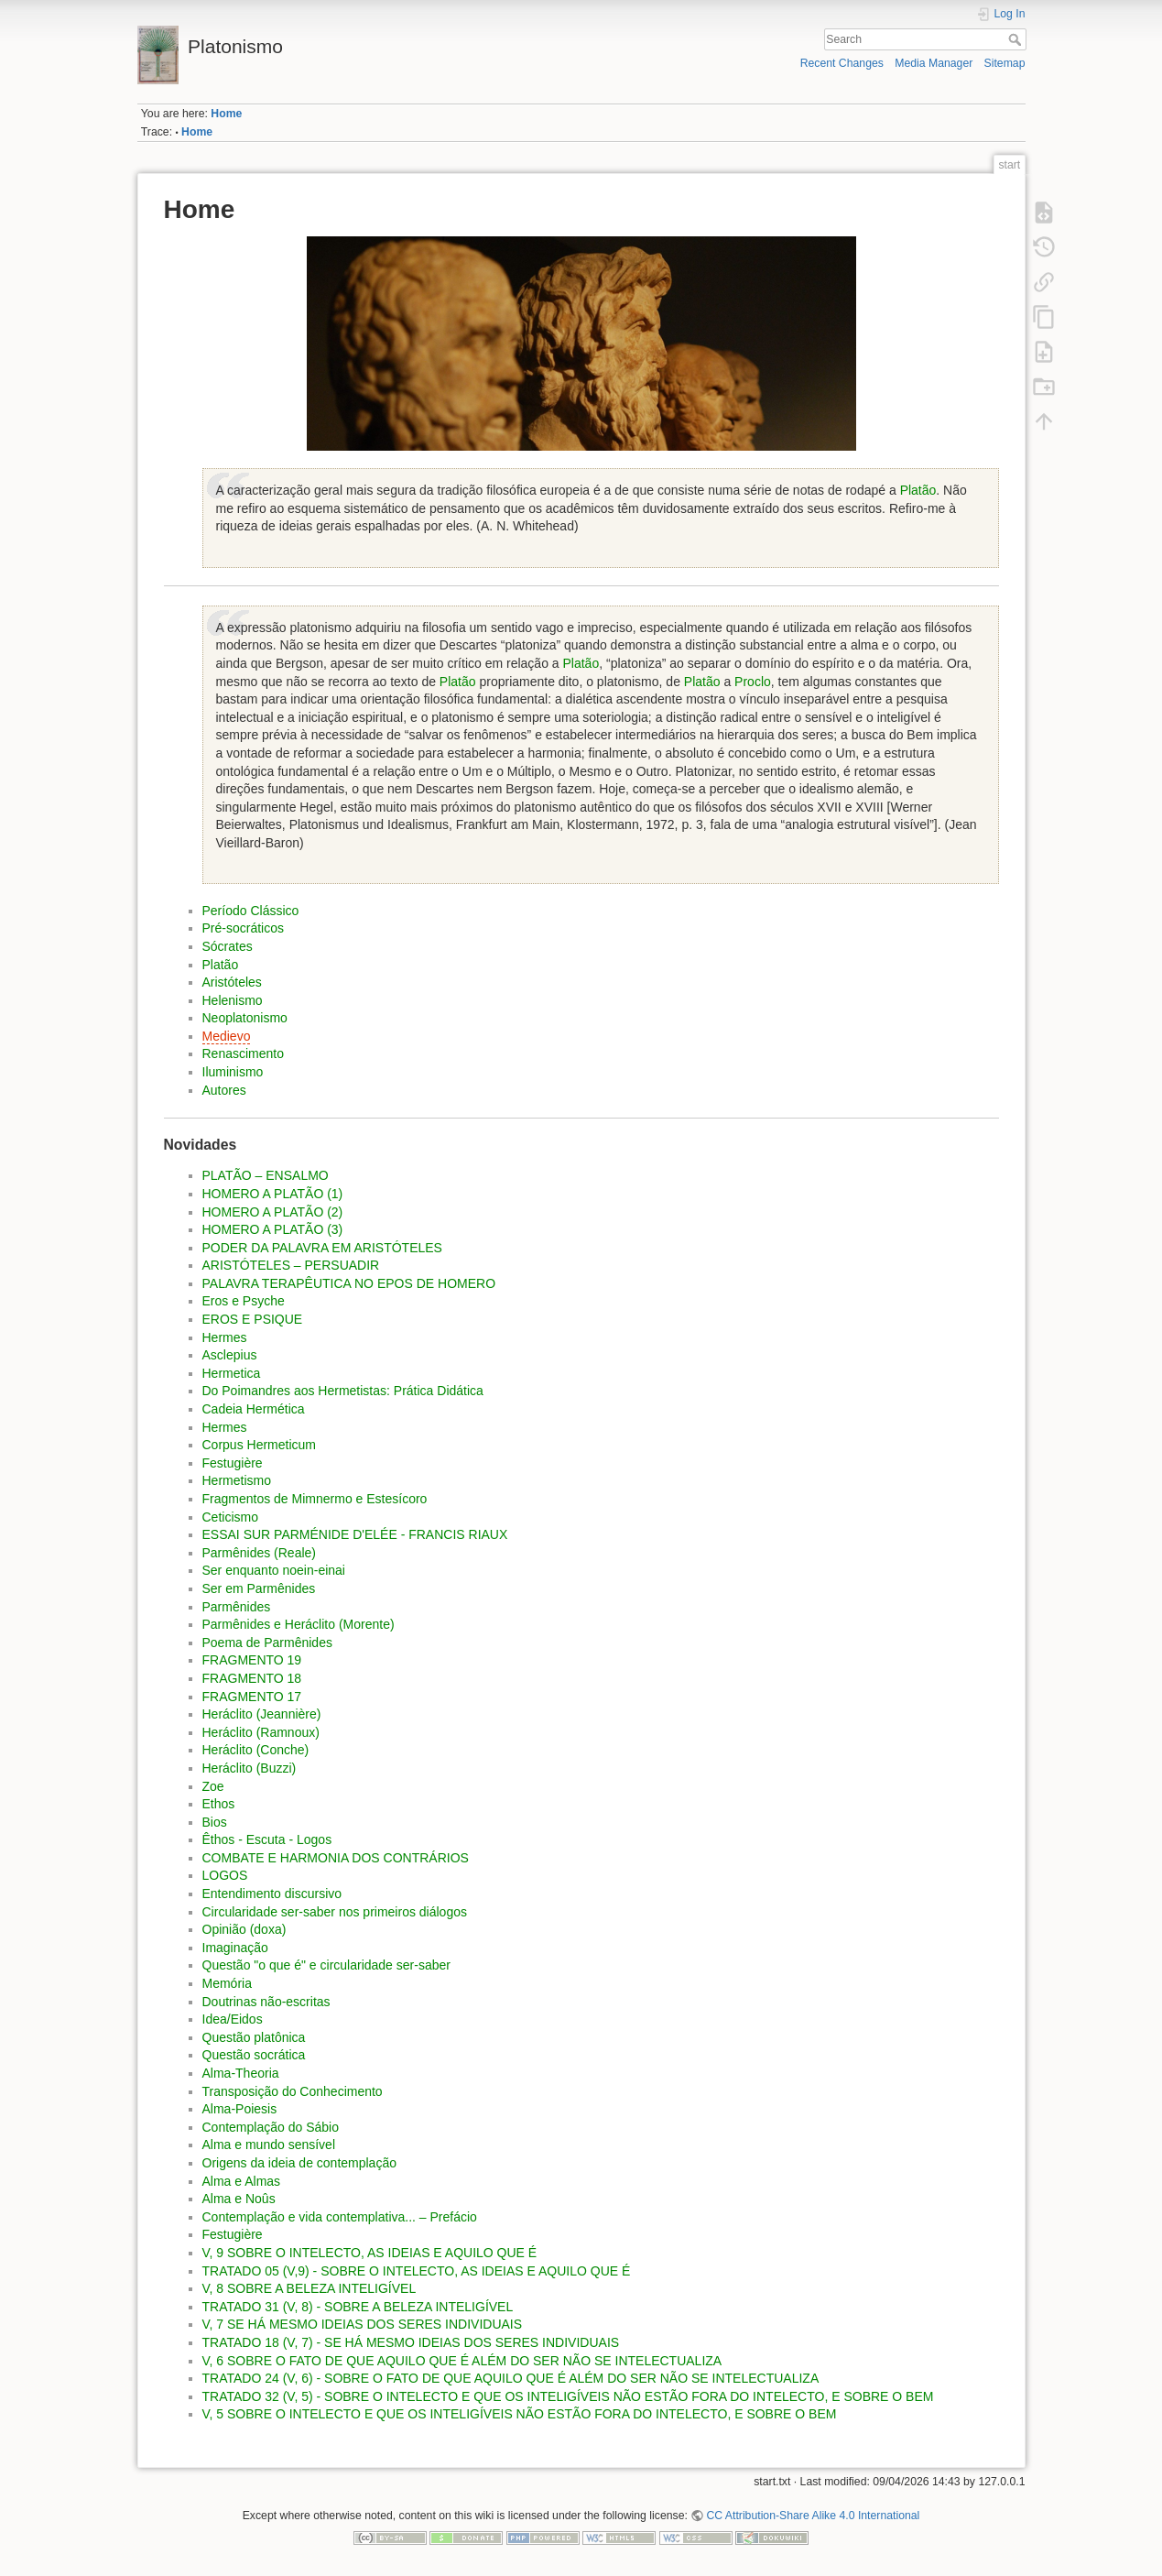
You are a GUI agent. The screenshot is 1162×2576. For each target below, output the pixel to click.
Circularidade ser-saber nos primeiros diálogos (334, 1912)
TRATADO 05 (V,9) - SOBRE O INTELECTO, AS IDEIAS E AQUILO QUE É (416, 2271)
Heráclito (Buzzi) (249, 1768)
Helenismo (232, 1000)
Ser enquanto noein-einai (273, 1570)
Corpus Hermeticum (259, 1444)
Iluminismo (233, 1071)
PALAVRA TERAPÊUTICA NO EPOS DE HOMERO (349, 1283)
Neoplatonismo (245, 1017)
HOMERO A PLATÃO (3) (272, 1229)
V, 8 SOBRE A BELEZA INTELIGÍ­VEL (309, 2288)
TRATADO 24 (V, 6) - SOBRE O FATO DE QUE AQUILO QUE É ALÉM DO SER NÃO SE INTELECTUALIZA (511, 2378)
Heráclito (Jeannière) (261, 1714)
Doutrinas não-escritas (266, 2001)
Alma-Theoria (240, 2073)
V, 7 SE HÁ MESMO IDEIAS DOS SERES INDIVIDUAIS (362, 2324)
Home (226, 113)
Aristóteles (232, 982)
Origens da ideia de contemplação (299, 2163)
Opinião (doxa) (244, 1929)
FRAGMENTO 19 (252, 1660)
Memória (227, 1983)
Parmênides (236, 1606)
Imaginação (235, 1947)
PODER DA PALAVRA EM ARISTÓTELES (322, 1247)
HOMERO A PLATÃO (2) (272, 1212)
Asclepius (229, 1355)
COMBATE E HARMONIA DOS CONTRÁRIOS (335, 1857)
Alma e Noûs (239, 2198)
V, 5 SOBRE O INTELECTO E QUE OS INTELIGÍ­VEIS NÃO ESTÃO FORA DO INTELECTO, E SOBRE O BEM (519, 2414)
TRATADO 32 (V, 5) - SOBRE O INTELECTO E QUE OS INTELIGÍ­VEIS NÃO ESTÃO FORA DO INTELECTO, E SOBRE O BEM (568, 2396)
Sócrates (227, 946)
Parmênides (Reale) (259, 1552)
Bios (214, 1822)
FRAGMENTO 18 (252, 1678)
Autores (224, 1090)
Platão (918, 490)
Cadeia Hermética (253, 1409)
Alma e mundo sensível (269, 2144)
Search (1017, 39)
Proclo (752, 681)
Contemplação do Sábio (270, 2127)
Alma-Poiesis (239, 2108)
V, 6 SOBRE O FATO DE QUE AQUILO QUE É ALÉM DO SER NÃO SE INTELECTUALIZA (462, 2360)
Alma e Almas (241, 2181)
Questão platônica (254, 2037)
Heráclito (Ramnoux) (261, 1732)
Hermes (224, 1337)
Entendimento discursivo (272, 1893)
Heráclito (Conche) (256, 1749)
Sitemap (1005, 63)
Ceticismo (230, 1517)
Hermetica (231, 1373)
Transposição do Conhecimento (292, 2091)
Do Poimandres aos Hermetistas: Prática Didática (342, 1390)
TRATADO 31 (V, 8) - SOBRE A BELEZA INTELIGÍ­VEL (358, 2306)
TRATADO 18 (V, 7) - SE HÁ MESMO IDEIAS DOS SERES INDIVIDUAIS (411, 2342)
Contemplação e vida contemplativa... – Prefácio (339, 2217)
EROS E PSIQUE (252, 1319)
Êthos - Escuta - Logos (267, 1839)
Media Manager (933, 63)
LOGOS (225, 1875)
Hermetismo (236, 1480)
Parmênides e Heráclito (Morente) (298, 1624)
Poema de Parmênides (267, 1642)
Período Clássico (250, 910)
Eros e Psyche (243, 1300)
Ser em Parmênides (259, 1588)
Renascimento (243, 1053)
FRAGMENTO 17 (252, 1696)
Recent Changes (842, 63)
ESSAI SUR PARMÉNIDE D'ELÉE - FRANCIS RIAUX (355, 1534)
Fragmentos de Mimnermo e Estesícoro (315, 1498)
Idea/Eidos (232, 2019)
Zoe (213, 1786)
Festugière (232, 1463)
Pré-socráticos (243, 928)
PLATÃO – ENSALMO (265, 1175)
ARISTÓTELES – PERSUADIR (291, 1265)
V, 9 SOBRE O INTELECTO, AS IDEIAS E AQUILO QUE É (370, 2252)
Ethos (218, 1803)
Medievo (226, 1036)
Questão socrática (254, 2054)
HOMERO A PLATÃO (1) (272, 1193)
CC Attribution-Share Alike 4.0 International (812, 2515)
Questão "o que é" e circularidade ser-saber (326, 1965)
